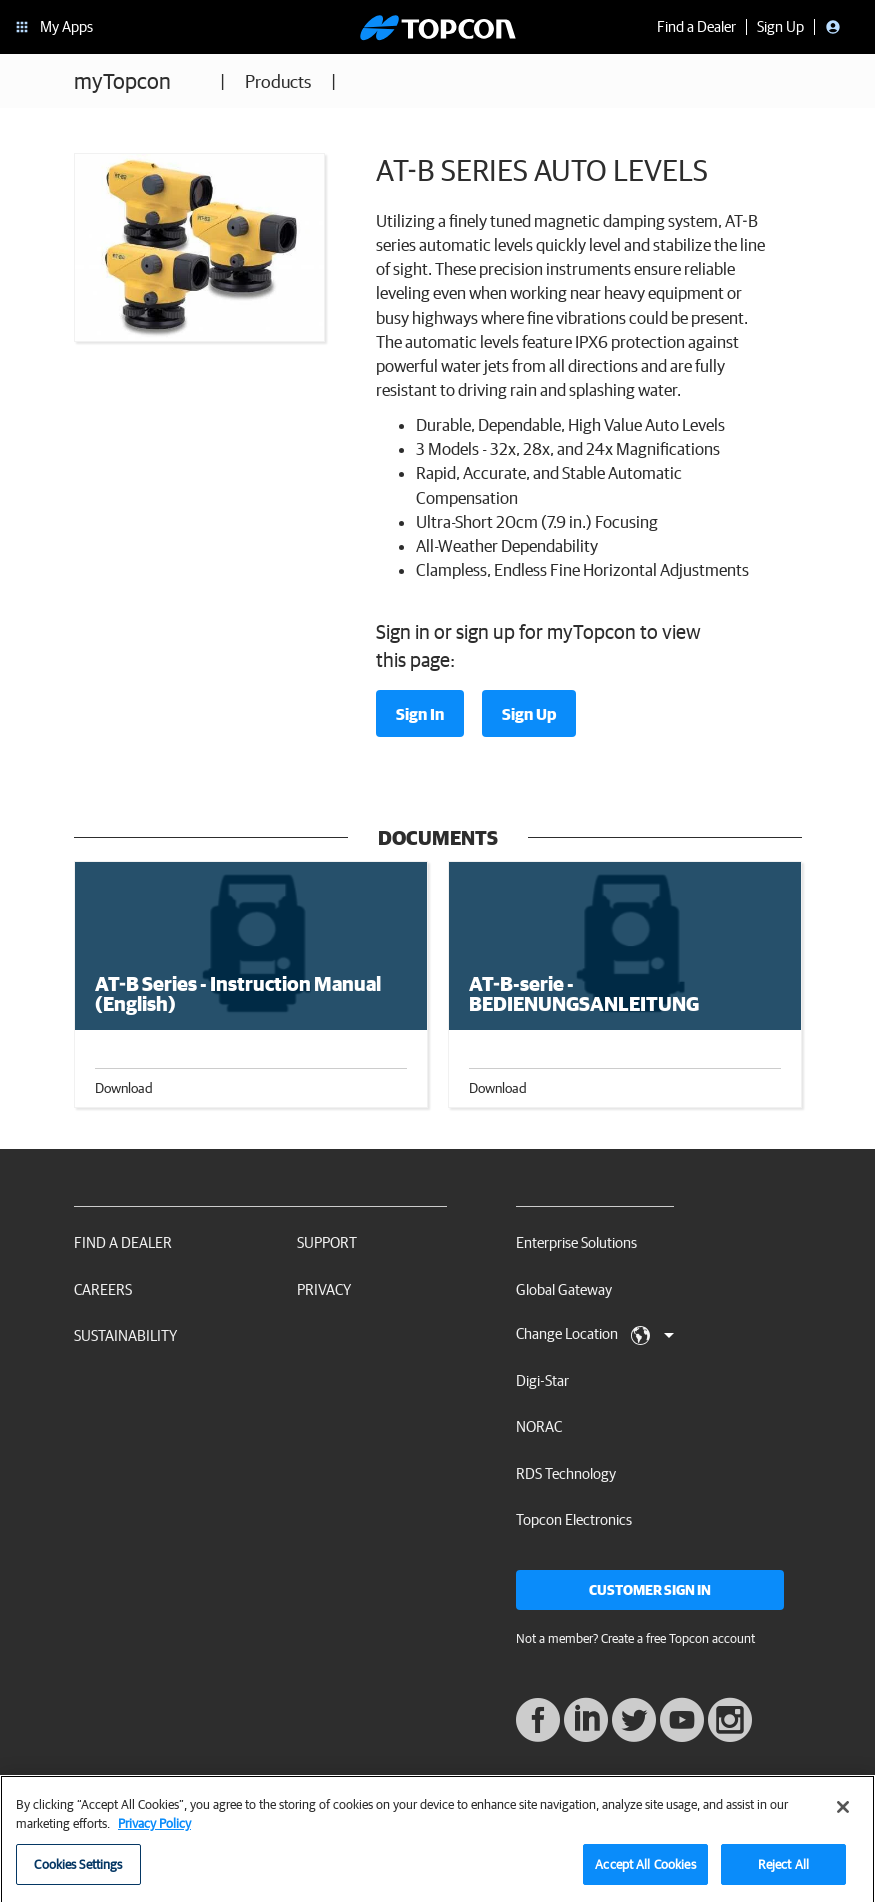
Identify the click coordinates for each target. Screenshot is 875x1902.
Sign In (420, 714)
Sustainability (125, 1335)
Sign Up (529, 714)
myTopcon (122, 80)
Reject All (783, 1871)
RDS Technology (566, 1473)
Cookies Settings (78, 1871)
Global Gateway (564, 1289)
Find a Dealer (123, 1242)
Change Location (595, 1335)
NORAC (539, 1426)
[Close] (843, 1814)
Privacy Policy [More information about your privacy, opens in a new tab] (154, 1830)
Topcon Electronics (574, 1519)
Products (278, 81)
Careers (103, 1289)
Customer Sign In (650, 1590)
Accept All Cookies (645, 1871)
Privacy (324, 1289)
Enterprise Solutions (576, 1242)
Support (327, 1242)
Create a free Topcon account (678, 1638)
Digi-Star (542, 1380)
